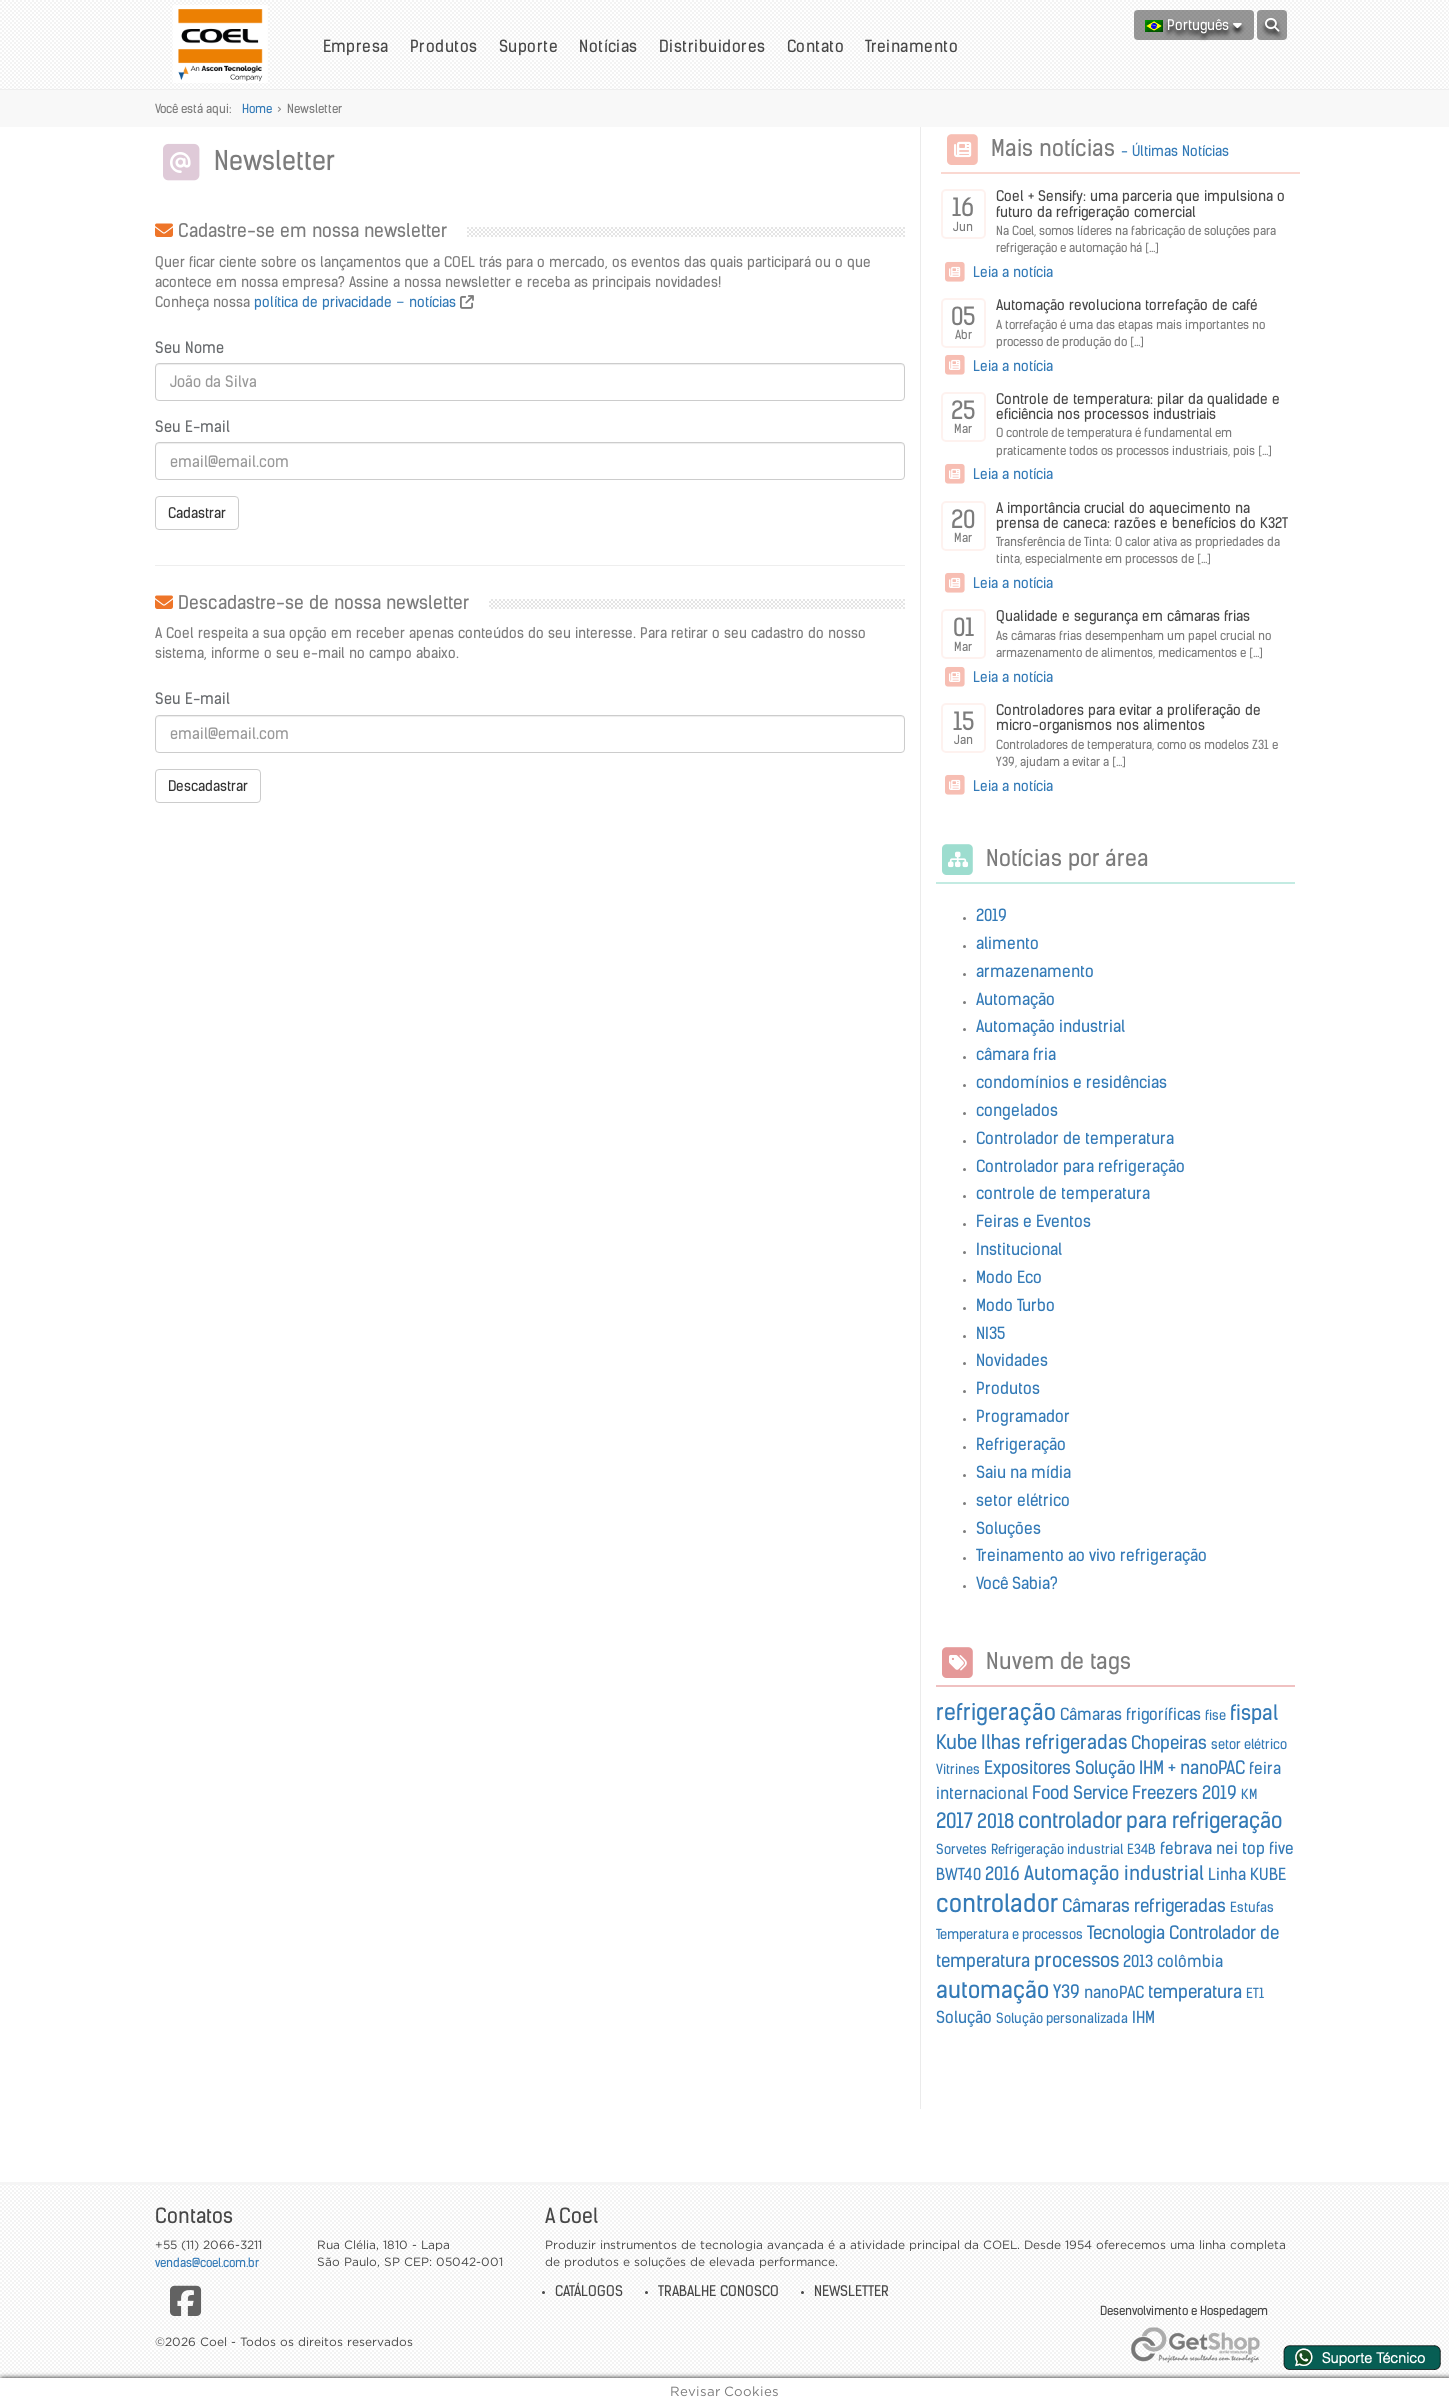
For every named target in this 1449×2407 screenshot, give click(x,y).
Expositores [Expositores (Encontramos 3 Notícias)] (1027, 1768)
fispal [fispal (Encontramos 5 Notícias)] (1254, 1712)
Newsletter (851, 2291)
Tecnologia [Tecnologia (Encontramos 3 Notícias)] (1126, 1933)
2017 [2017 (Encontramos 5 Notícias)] (954, 1820)
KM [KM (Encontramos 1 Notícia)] (1249, 1794)
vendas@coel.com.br (207, 2262)
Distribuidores (712, 46)
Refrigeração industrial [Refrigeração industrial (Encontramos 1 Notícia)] (1057, 1849)
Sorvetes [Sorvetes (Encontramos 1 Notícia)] (961, 1849)
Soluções (1008, 1528)
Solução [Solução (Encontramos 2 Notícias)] (964, 2017)
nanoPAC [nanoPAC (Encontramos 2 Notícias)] (1114, 1992)
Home (257, 108)
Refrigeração (1021, 1444)
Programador (1023, 1416)
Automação (1015, 999)
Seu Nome (189, 347)
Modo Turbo (1015, 1305)
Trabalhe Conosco (718, 2291)
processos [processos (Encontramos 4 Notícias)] (1076, 1960)
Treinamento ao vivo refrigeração (1091, 1555)
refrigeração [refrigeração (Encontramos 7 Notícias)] (996, 1712)
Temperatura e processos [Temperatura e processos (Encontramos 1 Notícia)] (1009, 1934)
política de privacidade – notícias (355, 302)
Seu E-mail (192, 426)
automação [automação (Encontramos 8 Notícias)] (992, 1990)
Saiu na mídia (1023, 1472)
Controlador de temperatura (1075, 1138)
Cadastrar (197, 513)
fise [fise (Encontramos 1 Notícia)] (1215, 1715)
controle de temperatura (1063, 1193)
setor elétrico (1023, 1500)
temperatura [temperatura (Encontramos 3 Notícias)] (1195, 1992)
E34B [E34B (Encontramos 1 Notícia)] (1141, 1849)
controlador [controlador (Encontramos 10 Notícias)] (997, 1903)
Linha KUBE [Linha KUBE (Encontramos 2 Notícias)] (1247, 1874)
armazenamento (1035, 971)
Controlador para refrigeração (1080, 1166)
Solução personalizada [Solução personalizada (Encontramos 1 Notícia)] (1062, 2018)
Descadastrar (208, 786)
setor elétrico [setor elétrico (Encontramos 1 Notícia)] (1249, 1744)
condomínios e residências (1071, 1082)
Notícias (608, 46)
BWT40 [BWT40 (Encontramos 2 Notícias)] (958, 1874)
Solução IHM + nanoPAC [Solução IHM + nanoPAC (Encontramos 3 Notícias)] (1160, 1768)
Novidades (1012, 1360)
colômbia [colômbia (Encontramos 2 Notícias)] (1190, 1961)
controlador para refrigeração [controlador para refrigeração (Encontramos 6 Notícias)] (1150, 1820)
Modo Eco (1009, 1277)
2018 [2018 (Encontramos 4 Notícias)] (995, 1821)
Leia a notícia (997, 272)
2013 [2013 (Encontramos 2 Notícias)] (1138, 1961)
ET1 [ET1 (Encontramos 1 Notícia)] (1255, 1993)
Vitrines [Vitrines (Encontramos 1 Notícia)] (958, 1769)
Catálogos (589, 2291)
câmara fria (1016, 1054)
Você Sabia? (1017, 1583)
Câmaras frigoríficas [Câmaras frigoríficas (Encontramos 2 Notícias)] (1130, 1714)
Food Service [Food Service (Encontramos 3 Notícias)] (1080, 1793)
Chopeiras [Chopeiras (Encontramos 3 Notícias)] (1169, 1743)
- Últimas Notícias (1175, 151)
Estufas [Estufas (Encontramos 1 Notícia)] (1252, 1907)
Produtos (444, 46)
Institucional (1019, 1249)
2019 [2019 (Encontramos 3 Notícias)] (1219, 1793)
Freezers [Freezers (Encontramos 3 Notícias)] (1165, 1793)
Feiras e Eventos (1033, 1221)
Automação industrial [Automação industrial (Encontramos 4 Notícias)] (1114, 1873)
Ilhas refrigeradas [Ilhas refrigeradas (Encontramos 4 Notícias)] (1054, 1742)
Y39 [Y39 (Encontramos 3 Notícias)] (1066, 1992)
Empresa (356, 46)
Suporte (528, 46)
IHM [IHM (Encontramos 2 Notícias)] (1143, 2017)
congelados (1017, 1110)
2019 (991, 915)
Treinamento (911, 46)
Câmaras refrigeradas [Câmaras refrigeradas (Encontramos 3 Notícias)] (1144, 1906)
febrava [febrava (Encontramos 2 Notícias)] (1186, 1848)
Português (1193, 25)
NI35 (990, 1333)
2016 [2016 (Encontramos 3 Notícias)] (1002, 1874)
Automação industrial (1050, 1026)
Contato (815, 46)
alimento (1007, 943)
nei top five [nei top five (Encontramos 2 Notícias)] (1255, 1848)
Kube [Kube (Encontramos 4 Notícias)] (956, 1742)
